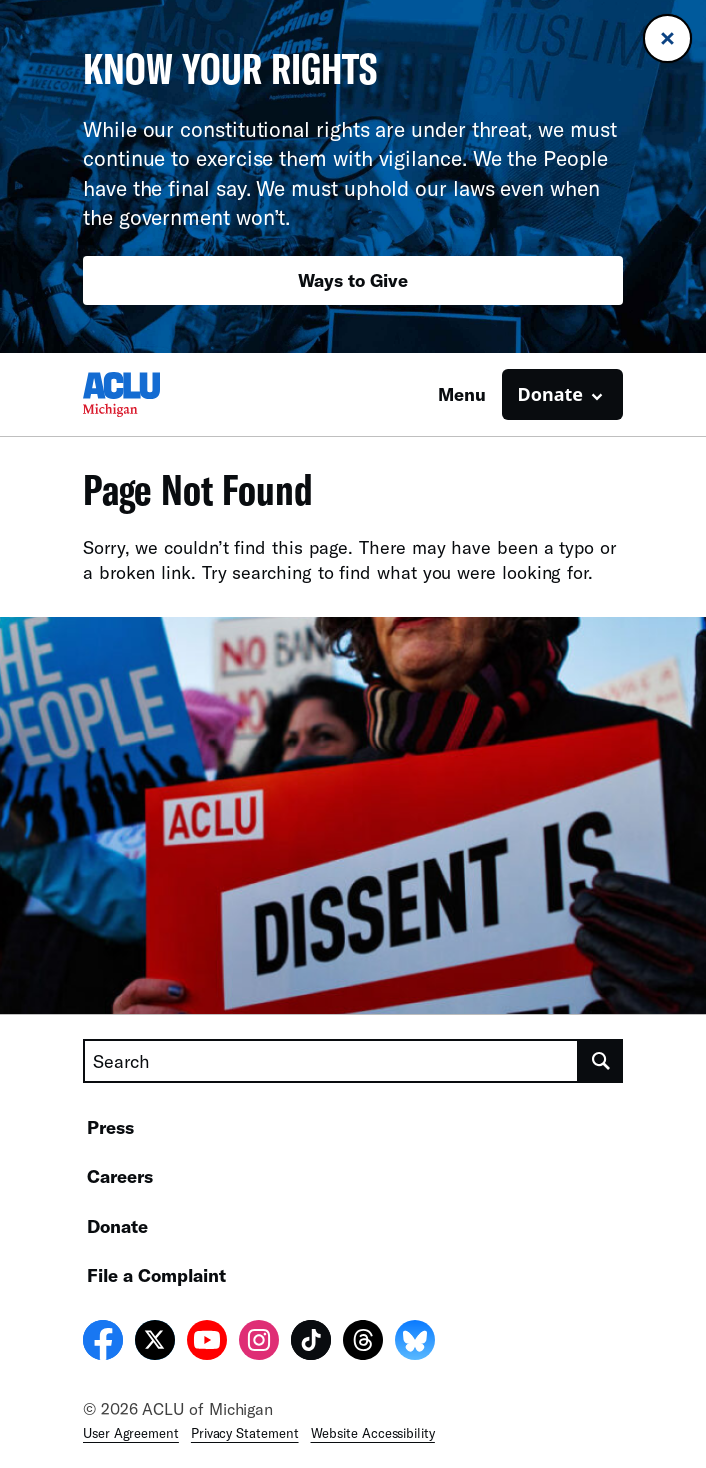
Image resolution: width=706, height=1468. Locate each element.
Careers (120, 1176)
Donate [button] (550, 394)
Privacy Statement (245, 1433)
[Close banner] (667, 38)
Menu (462, 394)
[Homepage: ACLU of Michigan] (153, 394)
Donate (117, 1226)
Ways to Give (352, 280)
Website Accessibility (373, 1433)
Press (110, 1127)
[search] (601, 1061)
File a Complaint (156, 1275)
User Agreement (131, 1433)
